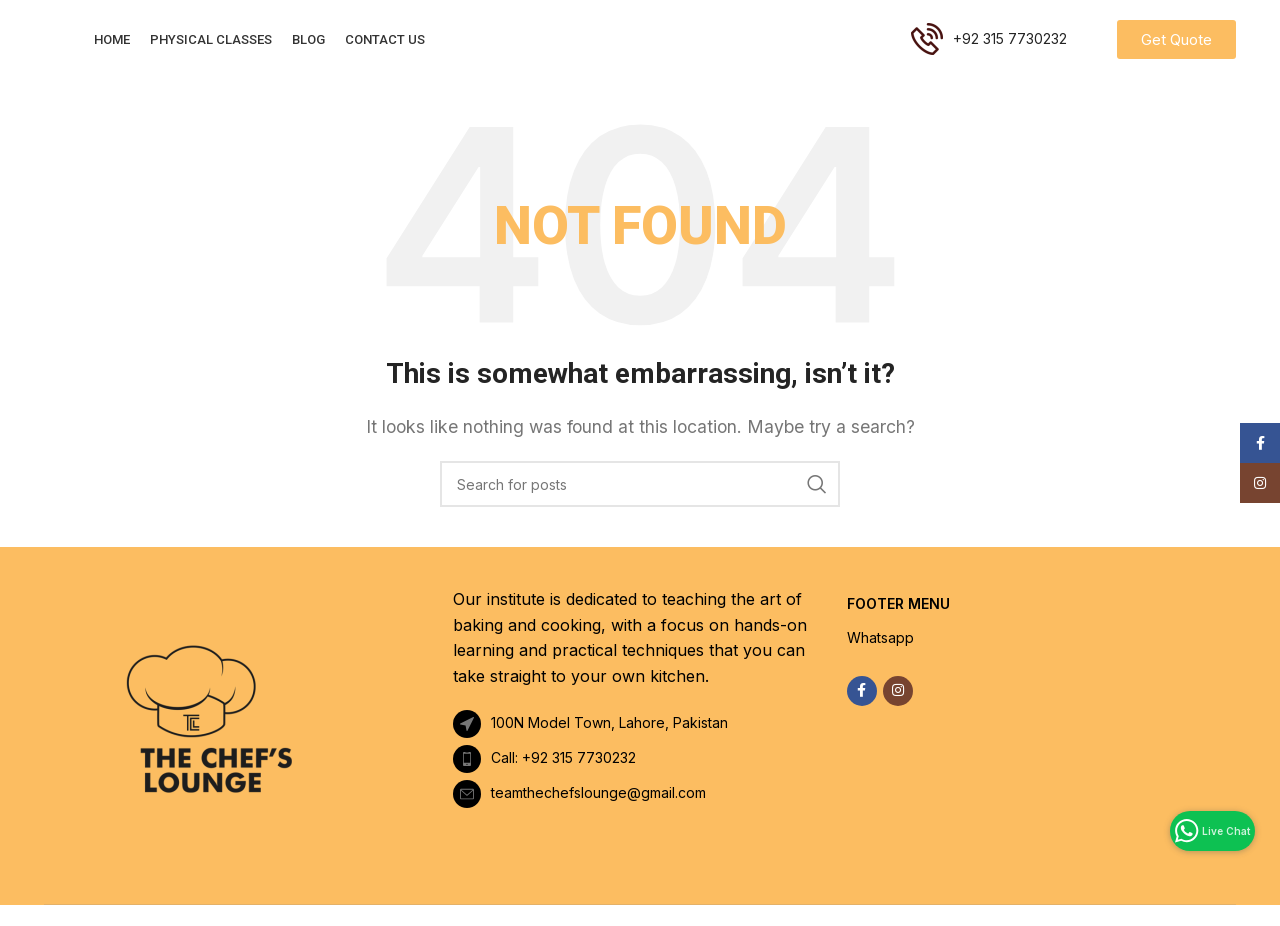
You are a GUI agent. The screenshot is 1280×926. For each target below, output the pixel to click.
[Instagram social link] (898, 712)
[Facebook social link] (862, 712)
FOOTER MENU (898, 624)
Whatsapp (880, 659)
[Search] (640, 505)
